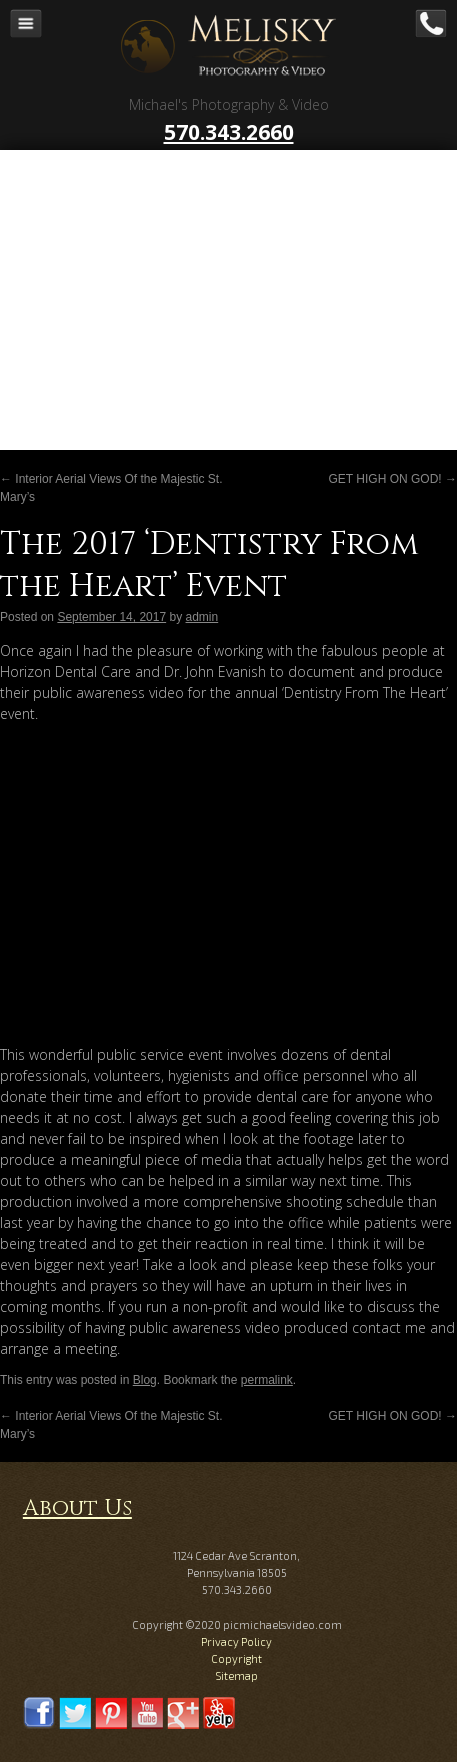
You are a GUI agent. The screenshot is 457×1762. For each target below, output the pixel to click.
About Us (77, 1508)
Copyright (236, 1658)
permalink (267, 1380)
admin (202, 617)
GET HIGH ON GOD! (393, 479)
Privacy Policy (236, 1641)
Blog (145, 1380)
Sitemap (236, 1675)
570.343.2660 (229, 132)
